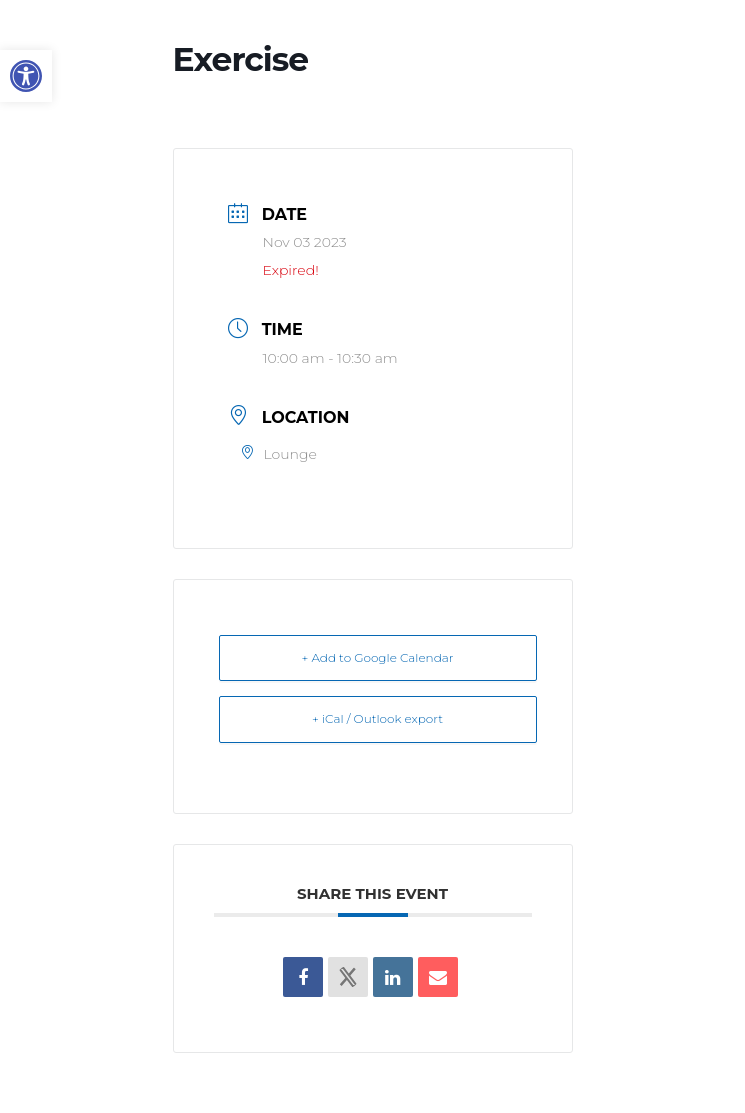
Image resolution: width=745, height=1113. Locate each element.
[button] (26, 76)
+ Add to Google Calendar (378, 657)
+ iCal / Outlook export (377, 718)
